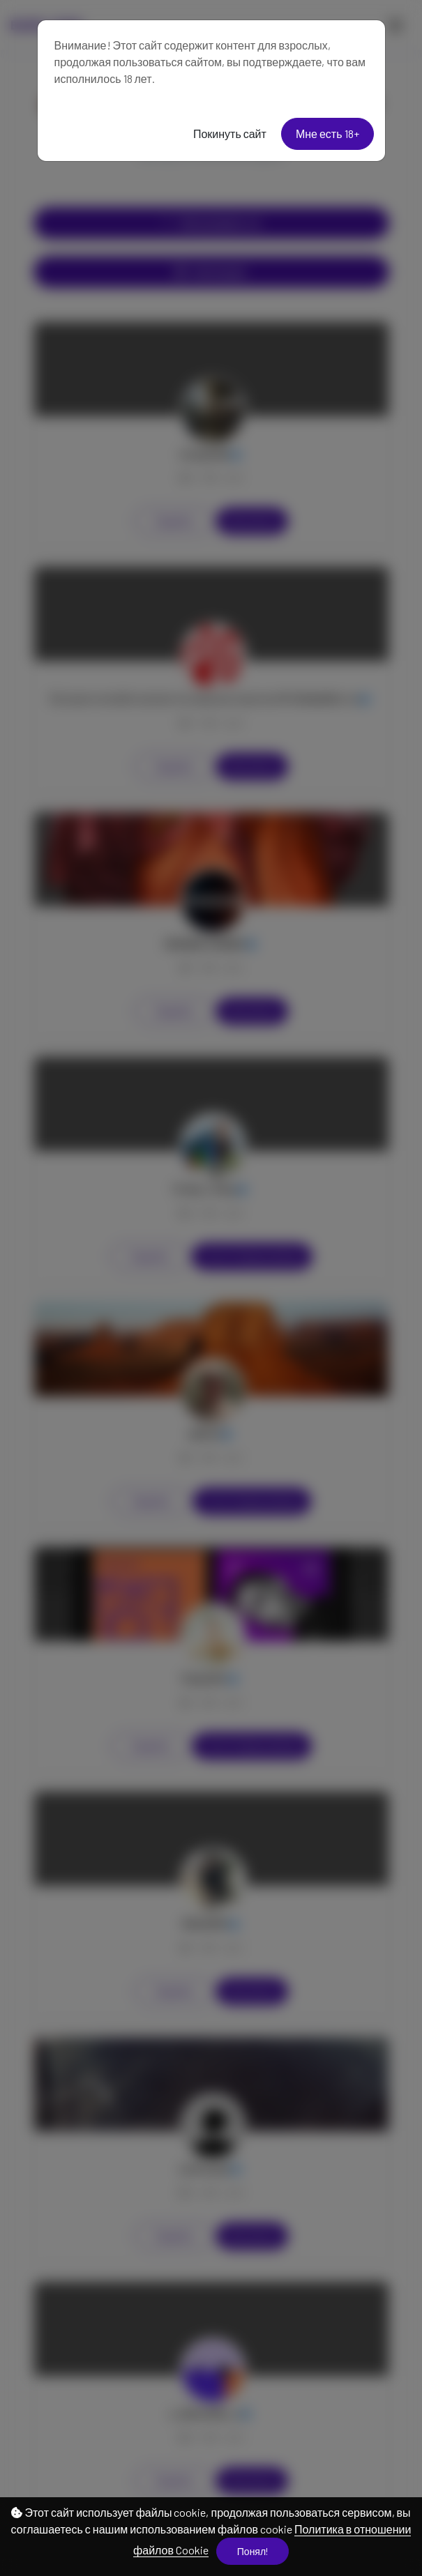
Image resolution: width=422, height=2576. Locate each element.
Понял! (252, 2551)
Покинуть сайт (229, 133)
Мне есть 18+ (327, 133)
